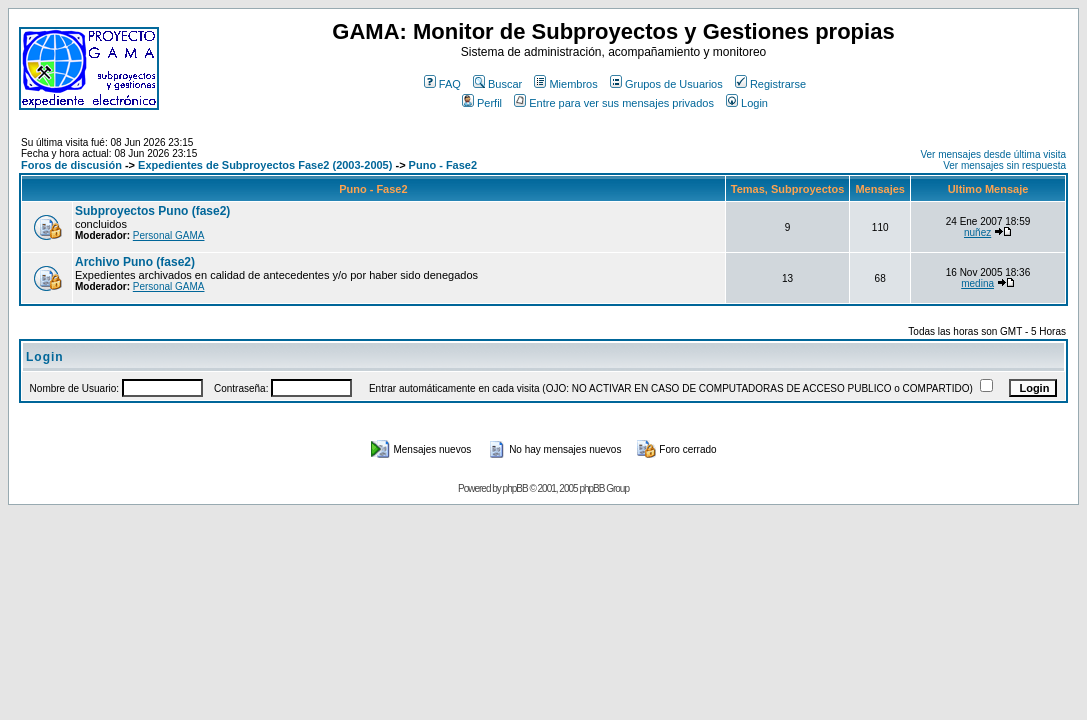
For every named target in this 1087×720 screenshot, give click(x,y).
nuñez (977, 232)
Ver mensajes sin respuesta (1004, 165)
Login (747, 103)
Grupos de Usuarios (666, 84)
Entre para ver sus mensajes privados (614, 103)
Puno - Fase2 (443, 165)
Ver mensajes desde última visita (993, 154)
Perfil (482, 103)
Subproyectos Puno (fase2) (152, 211)
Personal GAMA (169, 235)
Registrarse (770, 84)
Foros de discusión (71, 165)
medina (977, 283)
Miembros (565, 84)
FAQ (442, 84)
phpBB (515, 488)
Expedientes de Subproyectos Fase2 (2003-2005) (265, 165)
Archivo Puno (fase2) (135, 262)
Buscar (497, 84)
